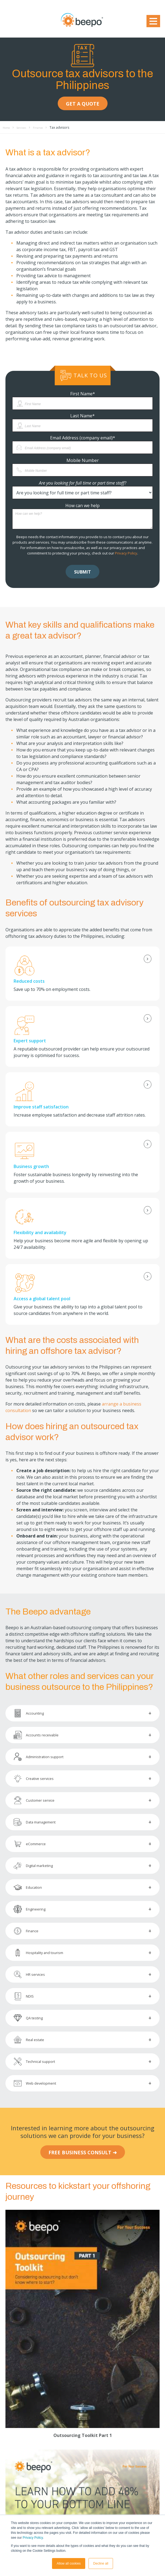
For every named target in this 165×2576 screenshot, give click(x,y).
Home (7, 127)
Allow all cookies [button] (69, 2563)
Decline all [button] (100, 2563)
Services (25, 127)
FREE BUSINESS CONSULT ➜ (82, 2152)
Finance (44, 127)
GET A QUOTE (82, 103)
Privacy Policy (33, 2538)
